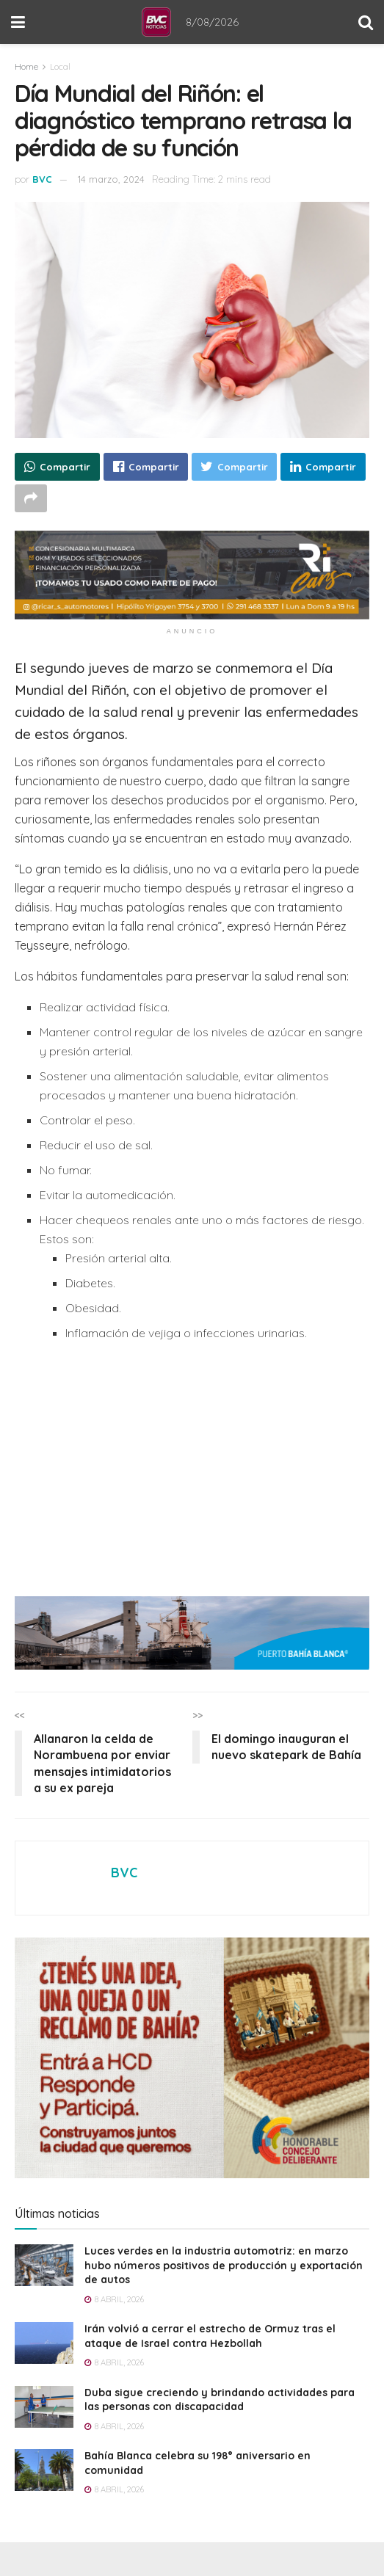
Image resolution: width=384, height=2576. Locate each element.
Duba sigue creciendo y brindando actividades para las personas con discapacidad (219, 2400)
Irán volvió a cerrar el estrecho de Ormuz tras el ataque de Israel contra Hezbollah (210, 2336)
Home (26, 66)
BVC (42, 179)
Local (60, 66)
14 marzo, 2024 (111, 179)
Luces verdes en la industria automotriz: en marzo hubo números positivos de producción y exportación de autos (223, 2265)
